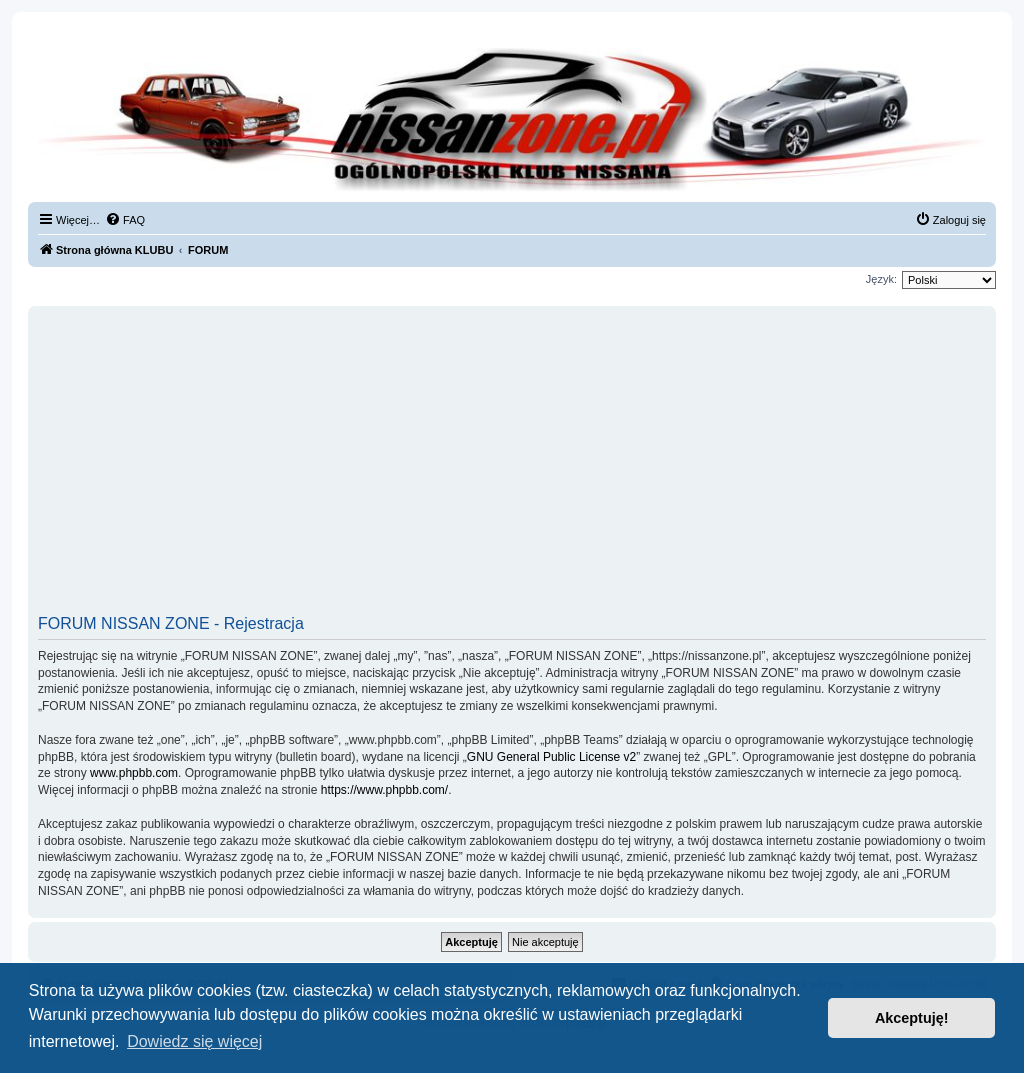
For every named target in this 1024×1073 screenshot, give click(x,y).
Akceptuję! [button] (912, 1018)
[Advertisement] (512, 467)
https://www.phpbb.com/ (384, 790)
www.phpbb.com (134, 773)
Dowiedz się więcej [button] (194, 1041)
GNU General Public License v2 (551, 757)
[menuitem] (125, 220)
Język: (881, 279)
